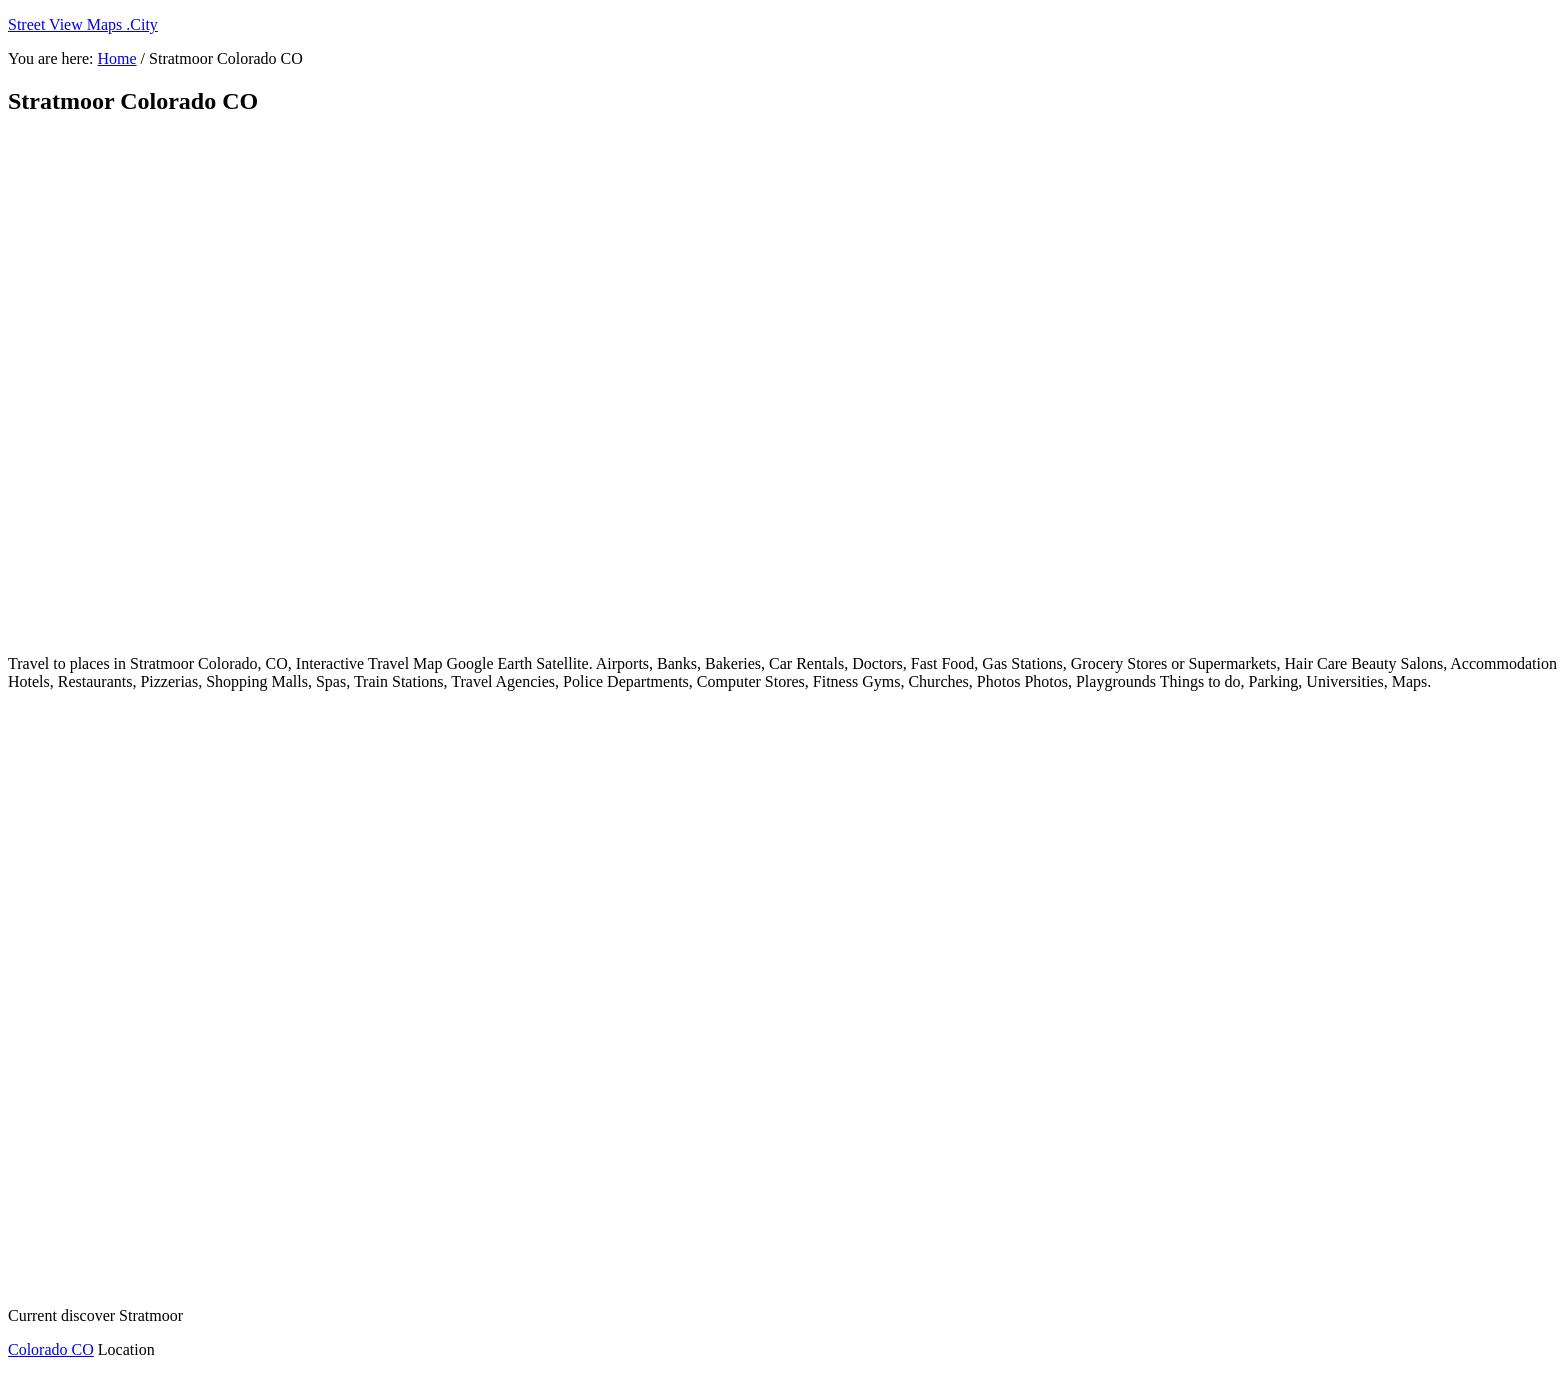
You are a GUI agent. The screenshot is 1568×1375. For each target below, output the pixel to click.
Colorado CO (51, 1349)
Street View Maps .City (83, 24)
